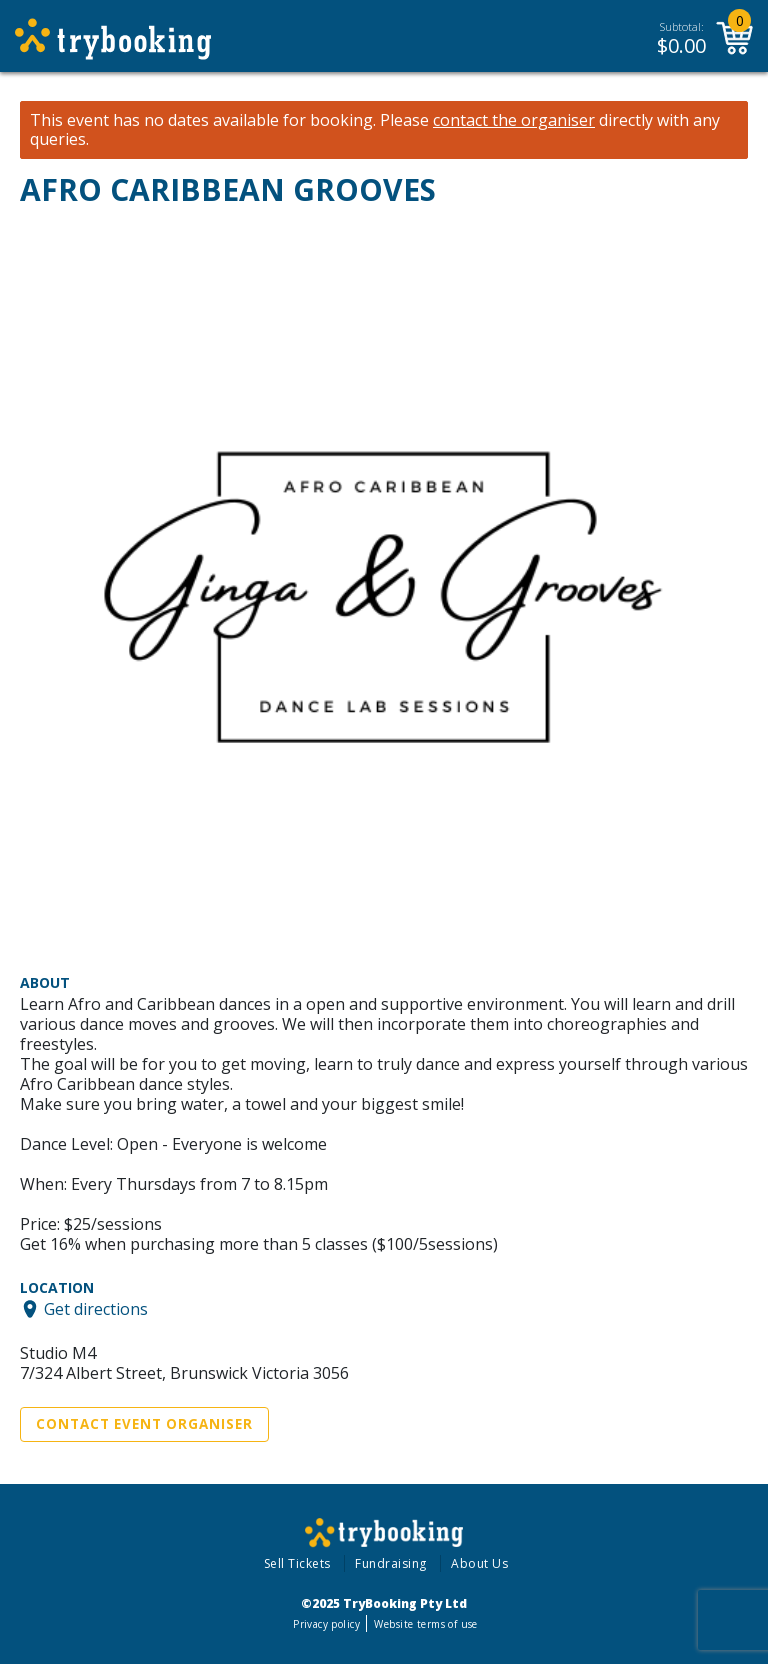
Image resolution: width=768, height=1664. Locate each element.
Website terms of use (425, 1624)
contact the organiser (514, 120)
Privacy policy (326, 1624)
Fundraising (391, 1563)
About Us (479, 1563)
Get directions (96, 1309)
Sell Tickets (297, 1563)
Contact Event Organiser (144, 1424)
